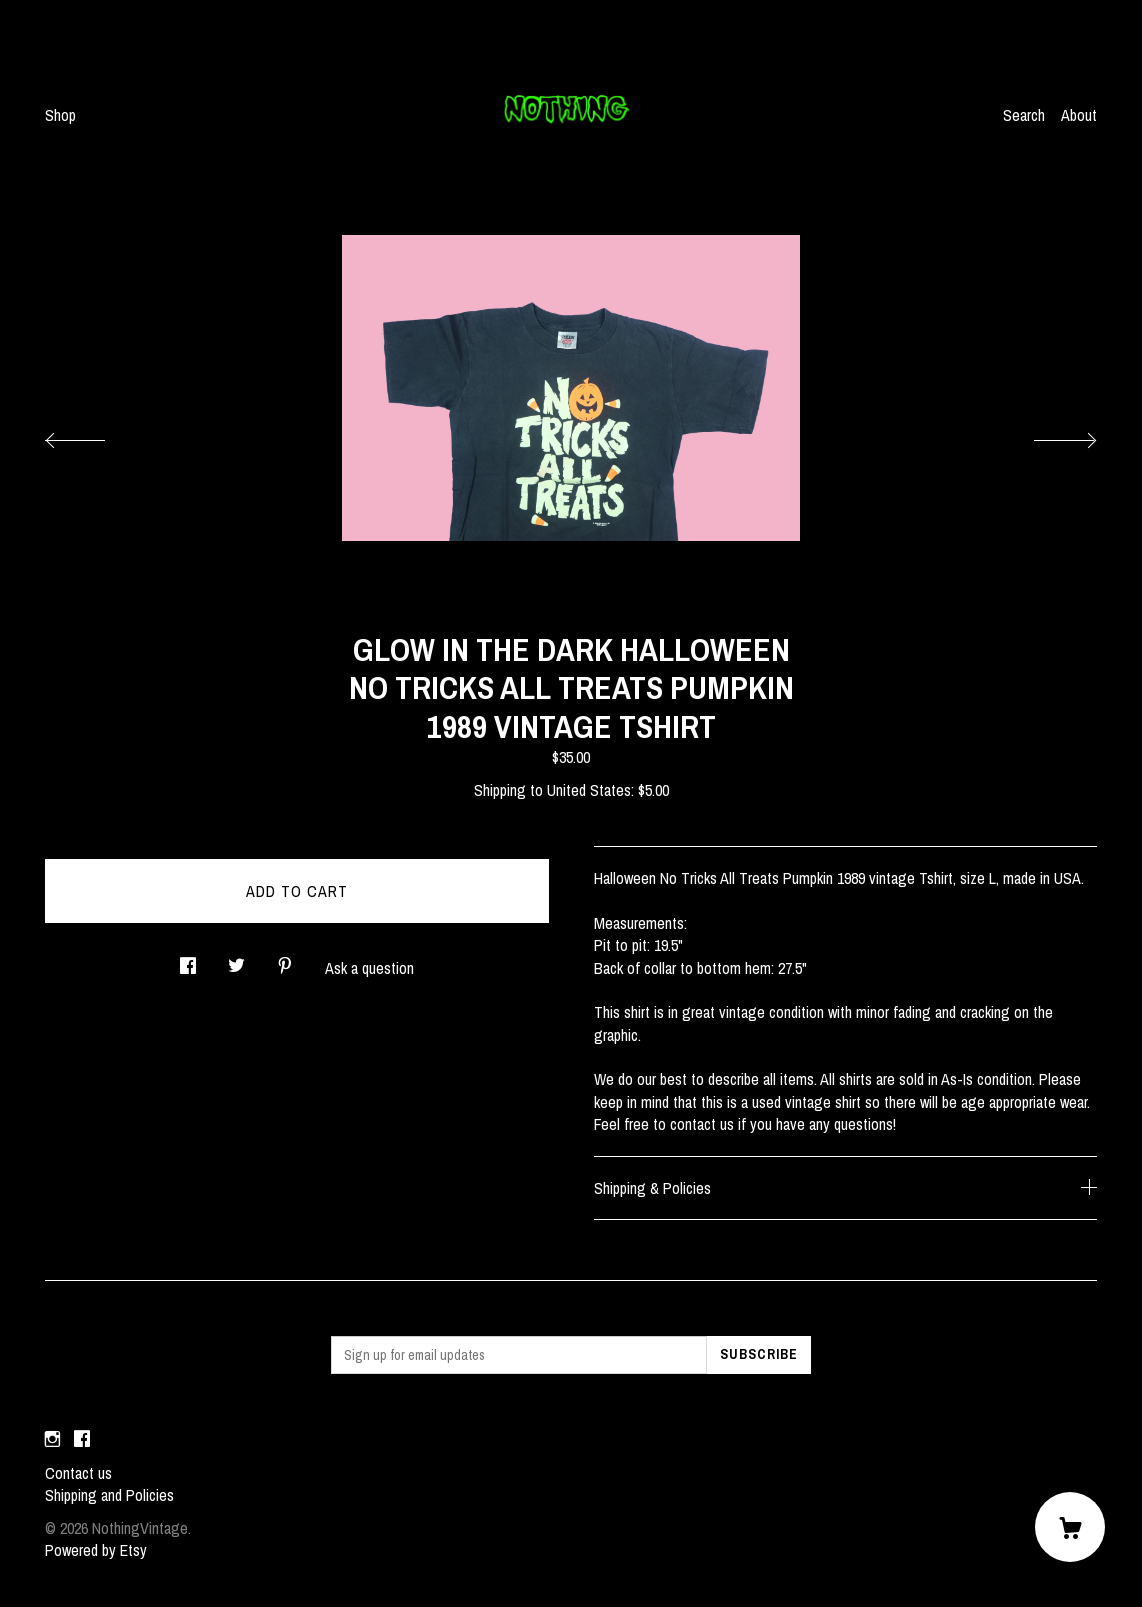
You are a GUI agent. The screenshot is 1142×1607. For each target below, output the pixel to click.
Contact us (78, 1473)
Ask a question (369, 968)
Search (1024, 115)
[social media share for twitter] (236, 959)
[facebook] (82, 1439)
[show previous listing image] (95, 435)
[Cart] (1070, 1527)
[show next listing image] (1047, 435)
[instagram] (52, 1439)
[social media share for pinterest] (285, 959)
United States (589, 790)
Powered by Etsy (96, 1550)
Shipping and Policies (109, 1495)
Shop (60, 115)
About (1079, 115)
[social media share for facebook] (188, 959)
